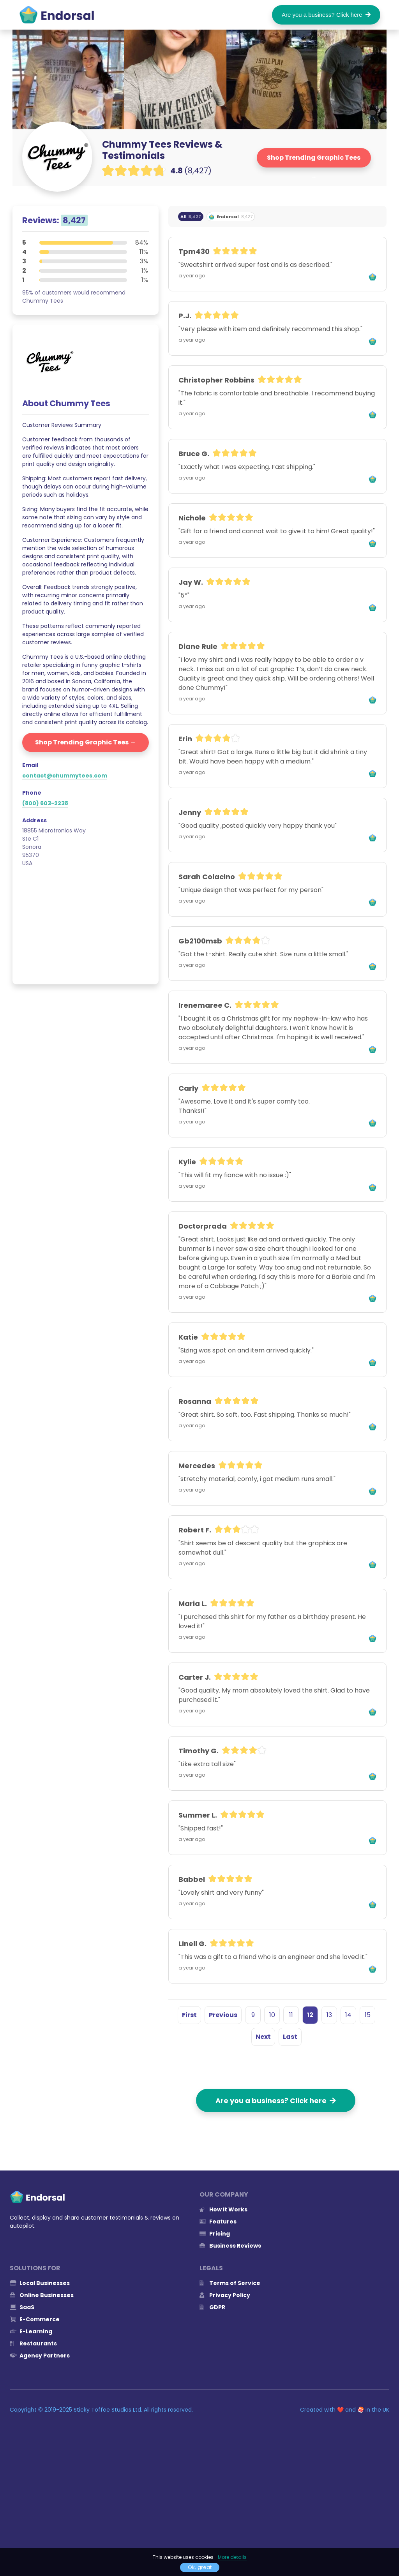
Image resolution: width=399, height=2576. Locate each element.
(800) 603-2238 (45, 803)
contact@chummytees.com (64, 775)
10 (272, 2014)
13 (329, 2014)
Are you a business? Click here (326, 14)
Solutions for (35, 2268)
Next (263, 2036)
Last (290, 2036)
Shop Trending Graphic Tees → (313, 160)
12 (310, 2014)
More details (232, 2557)
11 (291, 2014)
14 (348, 2014)
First (189, 2014)
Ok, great (200, 2567)
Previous (223, 2014)
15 (368, 2014)
